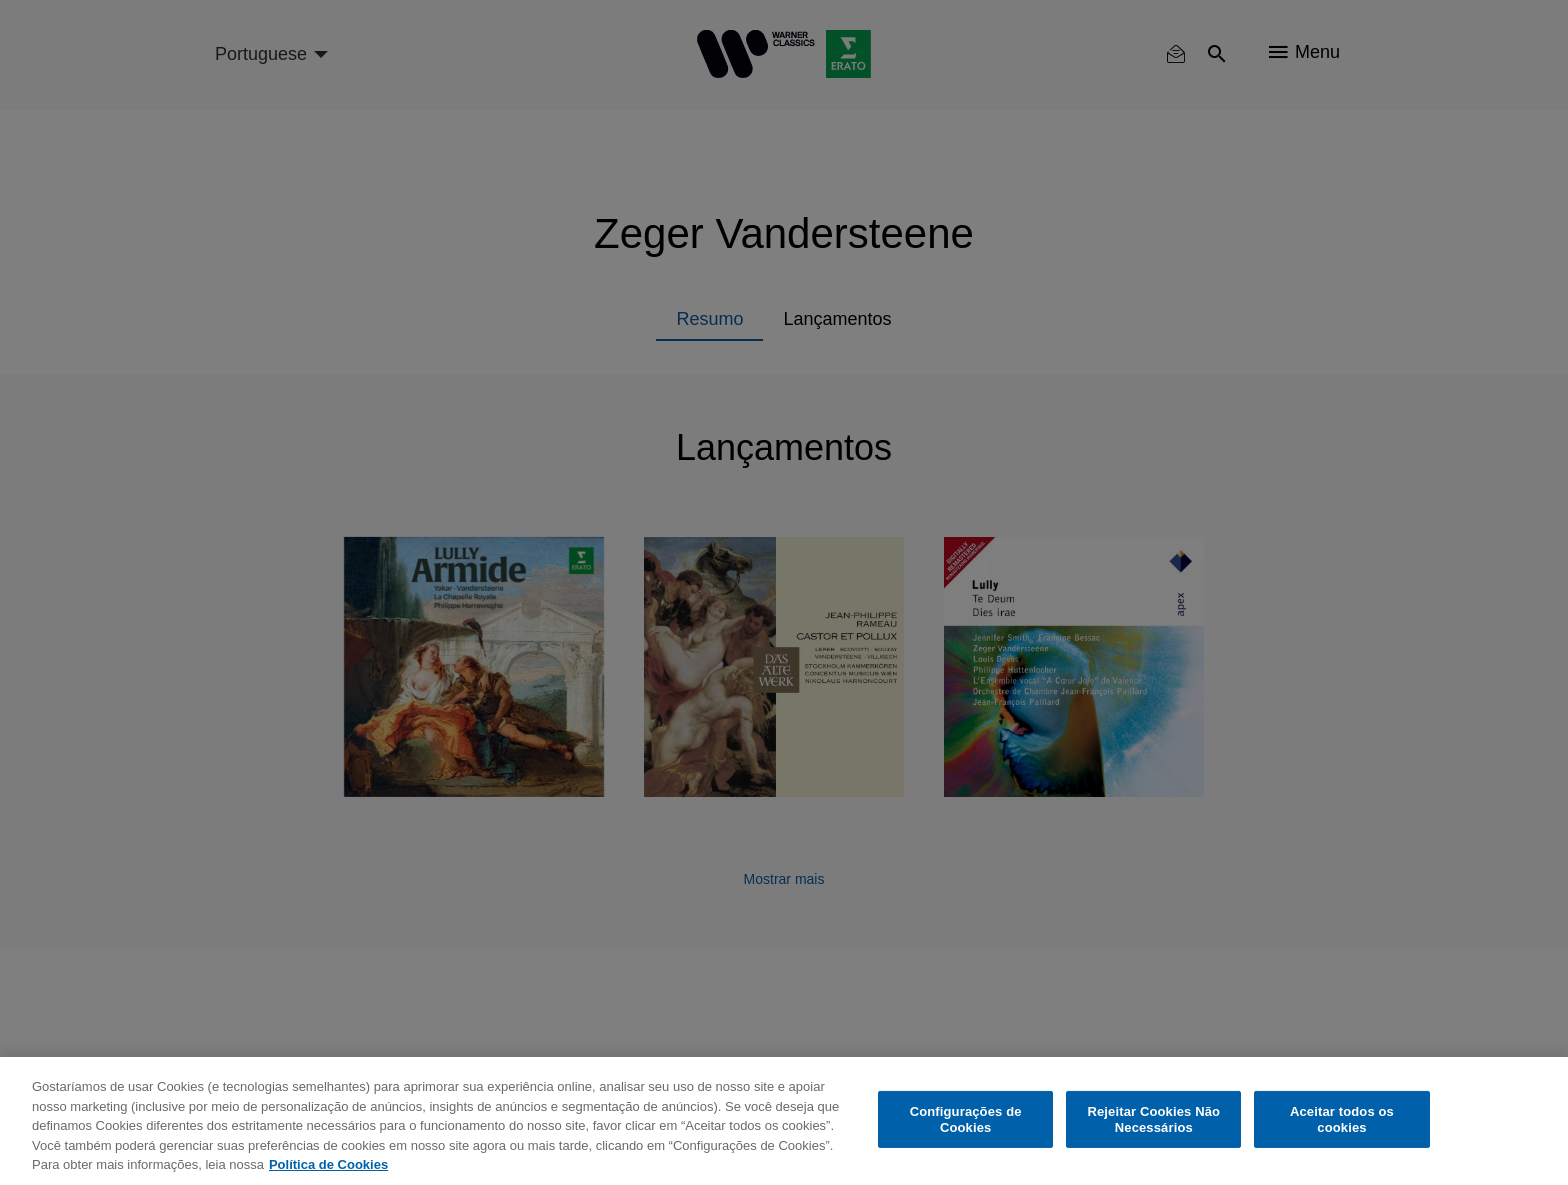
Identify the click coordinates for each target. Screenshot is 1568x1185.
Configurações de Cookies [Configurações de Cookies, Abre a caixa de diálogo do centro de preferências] (966, 1119)
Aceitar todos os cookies (1342, 1119)
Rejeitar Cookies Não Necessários (1153, 1119)
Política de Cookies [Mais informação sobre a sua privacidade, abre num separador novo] (328, 1164)
